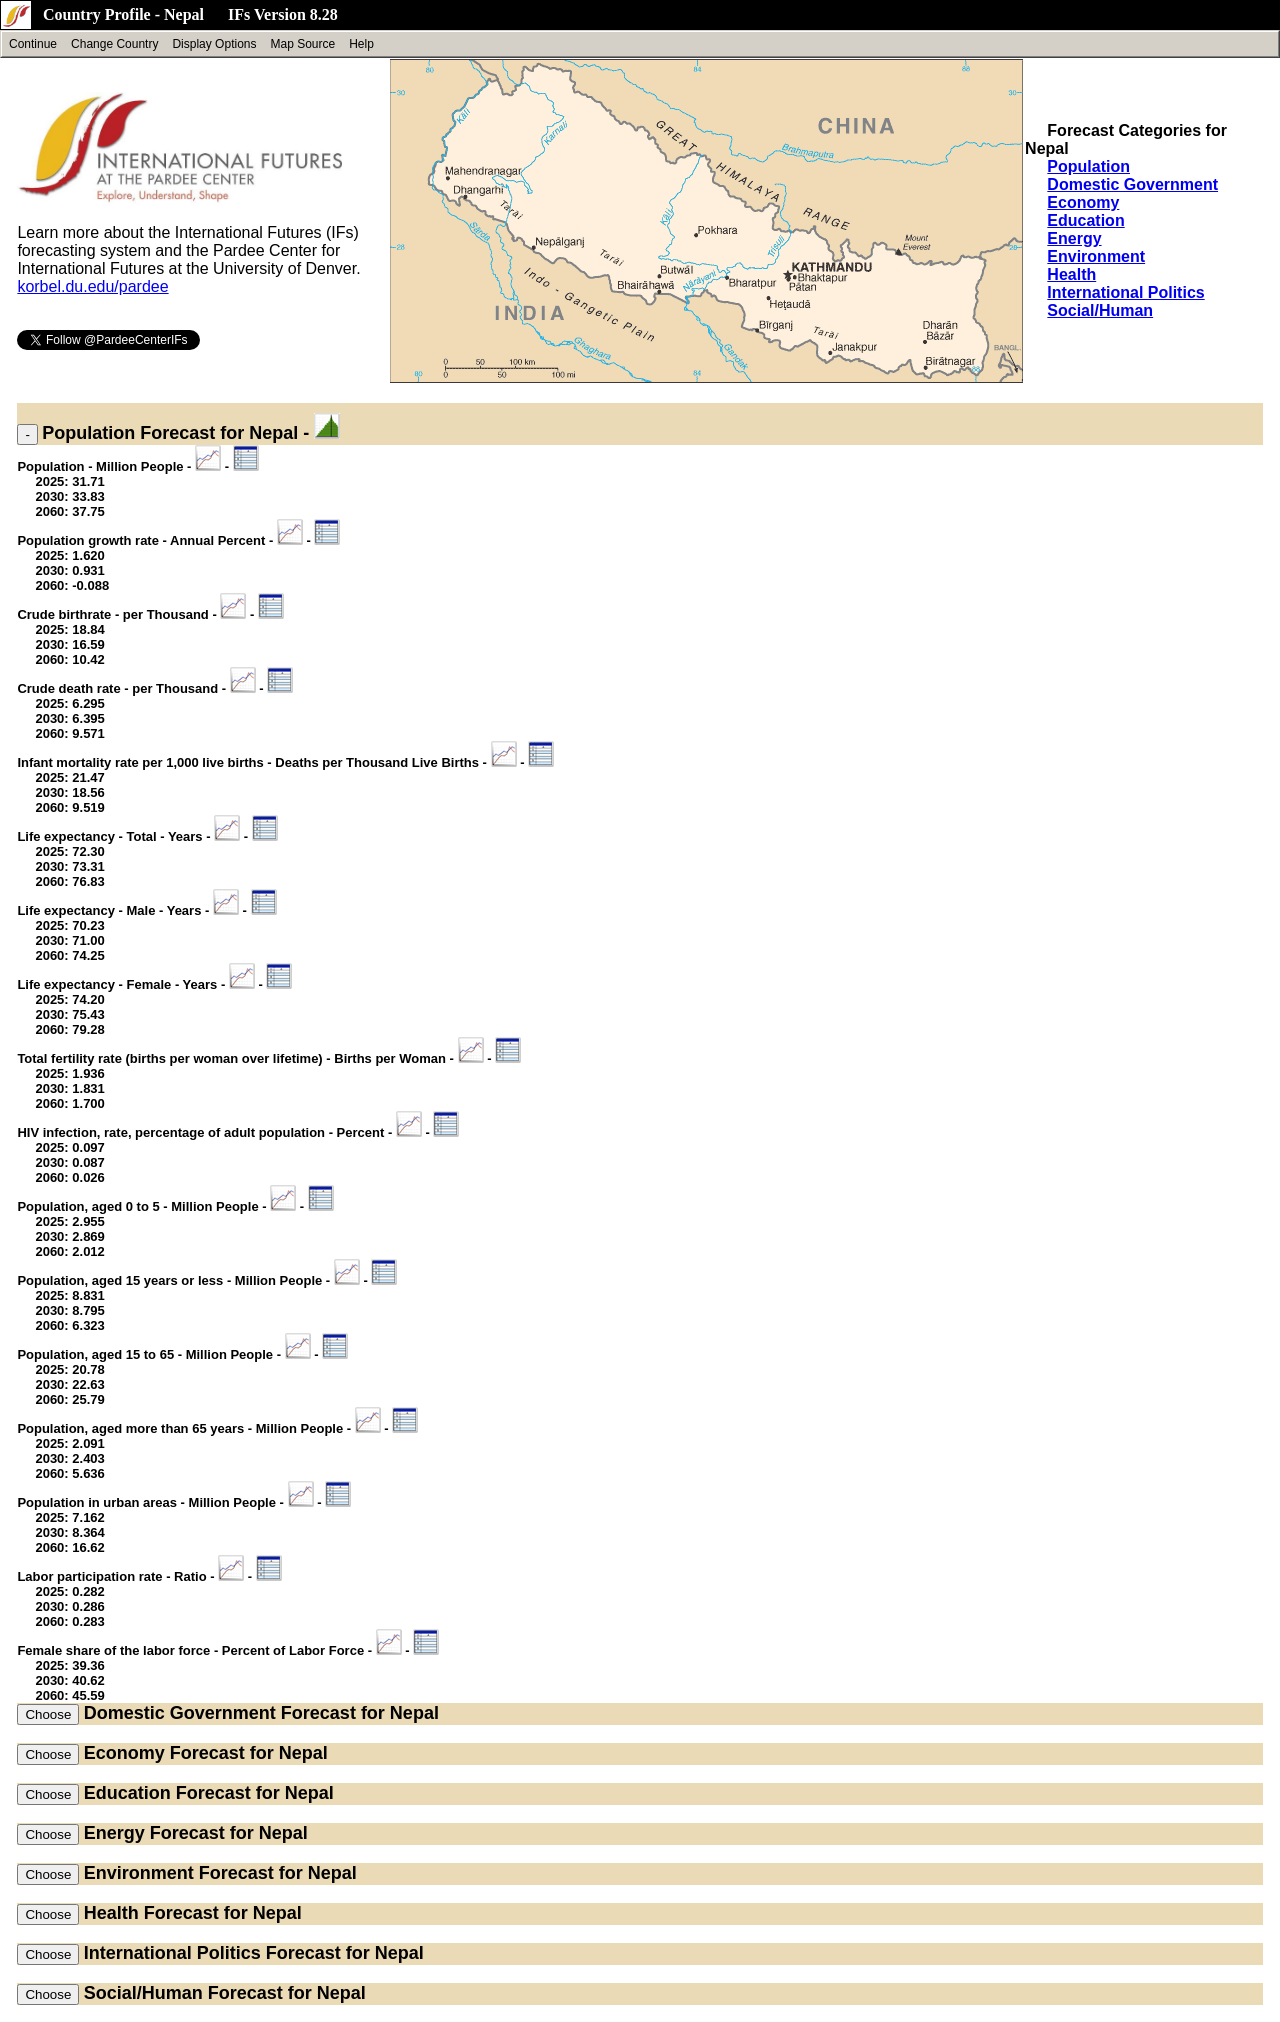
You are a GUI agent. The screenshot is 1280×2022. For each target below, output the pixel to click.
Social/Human (1100, 310)
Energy (1074, 238)
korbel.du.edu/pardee (92, 286)
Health (1071, 274)
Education (1085, 220)
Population (1088, 166)
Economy (1083, 202)
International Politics (1125, 292)
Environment (1096, 256)
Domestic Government (1132, 184)
